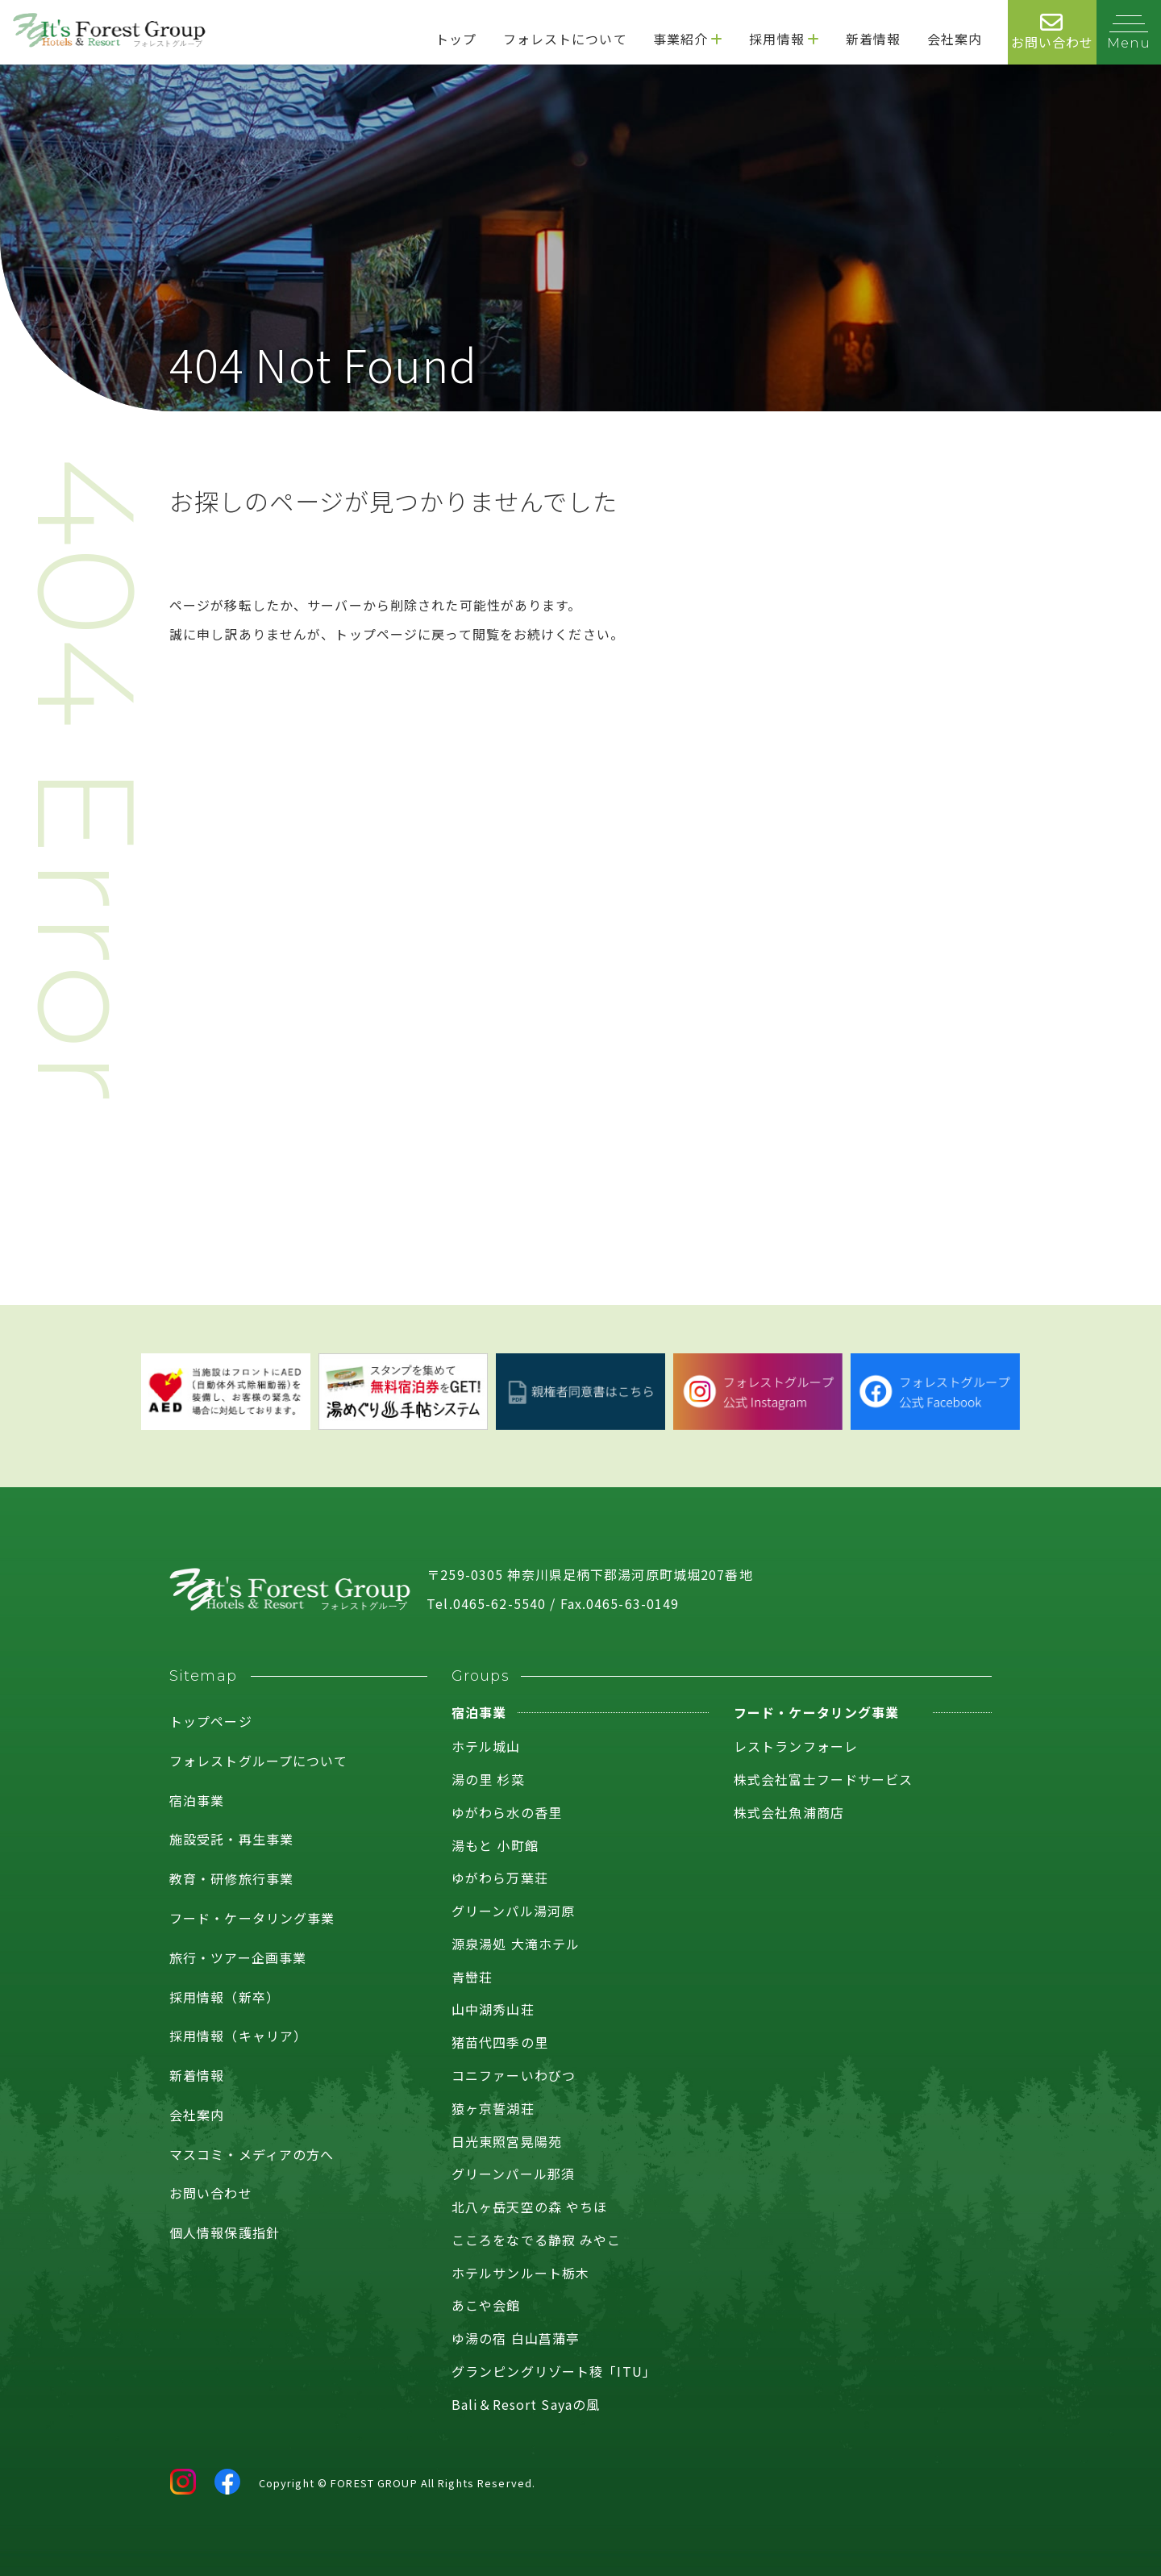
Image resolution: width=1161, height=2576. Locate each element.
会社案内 (196, 2114)
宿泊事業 (196, 1800)
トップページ (210, 1721)
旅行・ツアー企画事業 (237, 1957)
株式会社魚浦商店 (789, 1812)
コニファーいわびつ (514, 2075)
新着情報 (196, 2075)
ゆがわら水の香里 (507, 1812)
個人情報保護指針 (224, 2232)
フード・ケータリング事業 (252, 1918)
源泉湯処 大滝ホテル (516, 1943)
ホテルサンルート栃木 (520, 2272)
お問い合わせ (210, 2193)
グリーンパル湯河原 (513, 1910)
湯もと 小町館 (495, 1845)
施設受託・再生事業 (231, 1839)
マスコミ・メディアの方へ (251, 2154)
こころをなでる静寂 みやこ (537, 2239)
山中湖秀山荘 (493, 2009)
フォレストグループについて (258, 1760)
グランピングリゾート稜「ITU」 (554, 2371)
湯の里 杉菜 (488, 1779)
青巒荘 (472, 1976)
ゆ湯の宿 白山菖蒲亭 (516, 2338)
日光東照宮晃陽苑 (507, 2141)
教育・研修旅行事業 (231, 1878)
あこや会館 (486, 2305)
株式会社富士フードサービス (823, 1779)
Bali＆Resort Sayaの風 (526, 2404)
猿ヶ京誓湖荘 (493, 2108)
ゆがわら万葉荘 (500, 1877)
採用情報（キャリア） (238, 2035)
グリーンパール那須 (513, 2173)
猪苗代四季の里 (500, 2042)
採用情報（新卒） (224, 1997)
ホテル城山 (486, 1746)
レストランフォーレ (796, 1746)
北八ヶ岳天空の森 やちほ (529, 2206)
